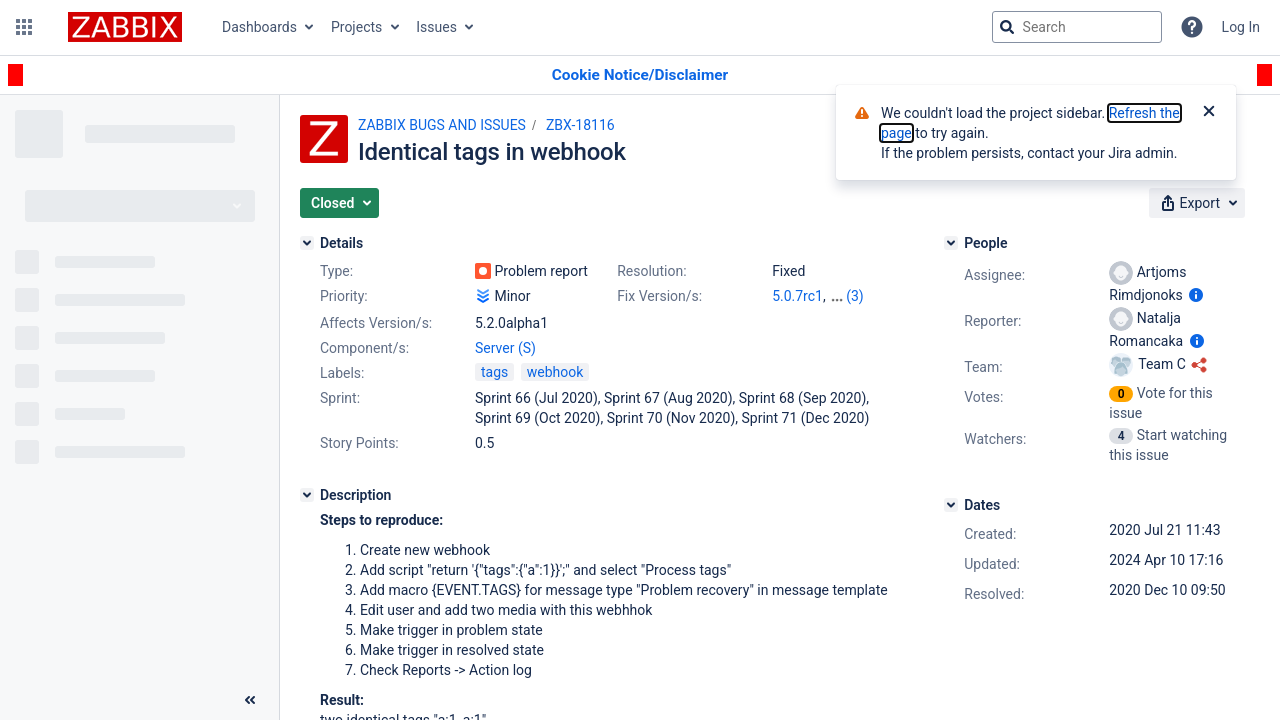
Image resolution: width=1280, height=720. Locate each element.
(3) (855, 296)
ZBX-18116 (580, 125)
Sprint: (340, 398)
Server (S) (505, 348)
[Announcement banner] (640, 75)
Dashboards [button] (259, 27)
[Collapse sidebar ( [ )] (250, 700)
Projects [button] (356, 27)
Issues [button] (436, 27)
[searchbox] (1077, 27)
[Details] (307, 243)
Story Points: (359, 443)
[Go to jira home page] (125, 27)
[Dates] (951, 505)
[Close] (1209, 113)
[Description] (307, 495)
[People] (951, 243)
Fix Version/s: (659, 296)
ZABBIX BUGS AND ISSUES (442, 125)
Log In (1241, 27)
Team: (983, 367)
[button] (24, 27)
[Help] (1192, 27)
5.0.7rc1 (797, 296)
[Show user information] (1196, 295)
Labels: (342, 373)
